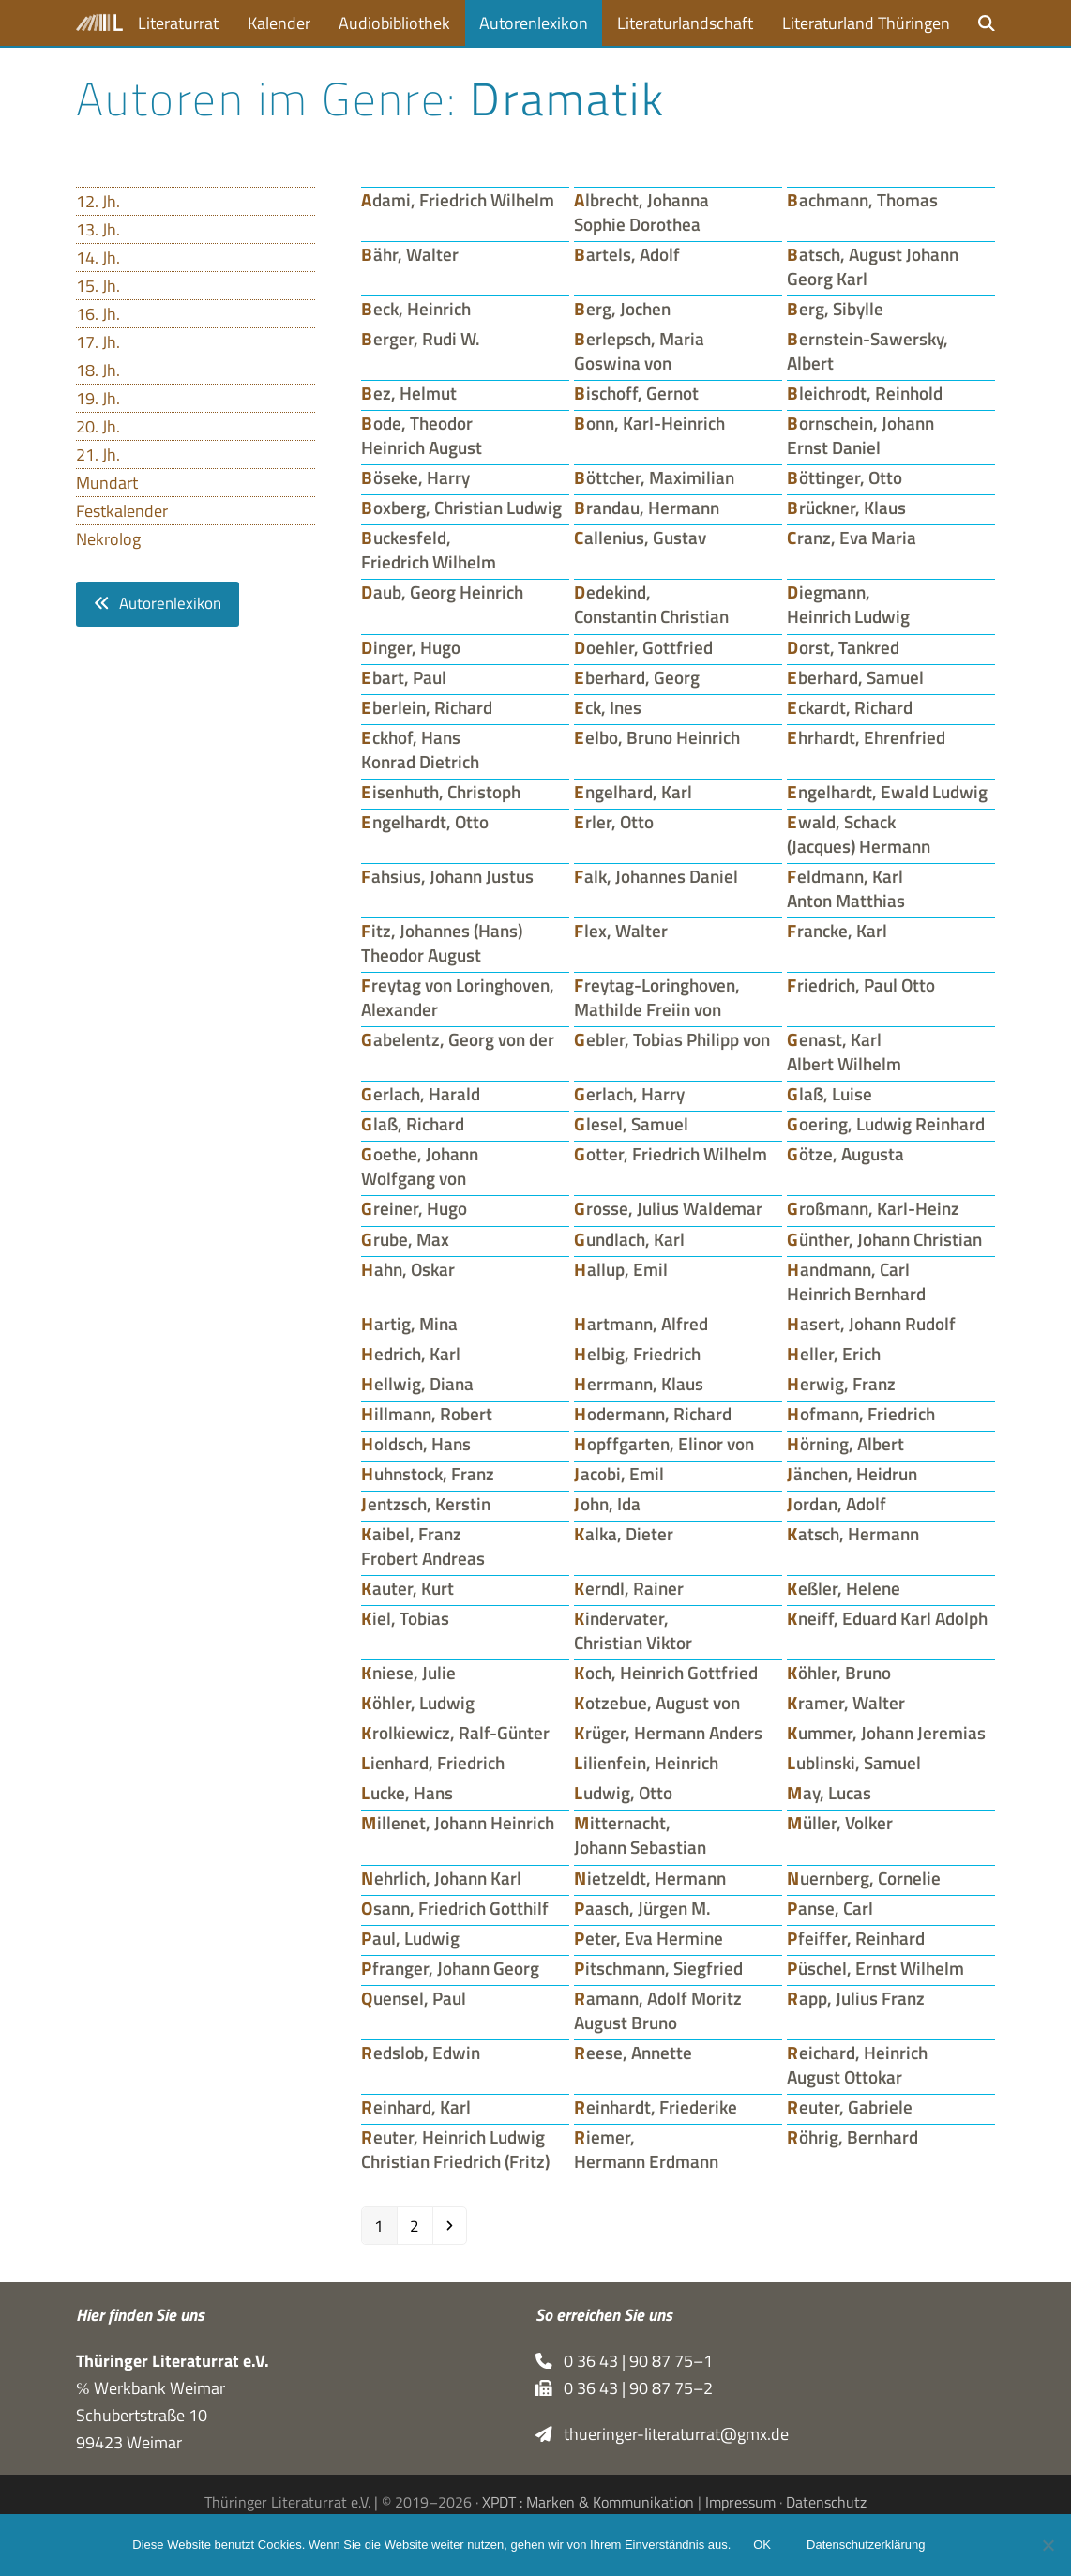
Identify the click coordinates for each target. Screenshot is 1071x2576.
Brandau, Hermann (646, 507)
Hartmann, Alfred (641, 1324)
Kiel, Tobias (405, 1618)
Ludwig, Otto (623, 1793)
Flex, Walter (621, 930)
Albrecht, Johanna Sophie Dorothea (641, 212)
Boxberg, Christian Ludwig (461, 507)
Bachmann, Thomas (862, 200)
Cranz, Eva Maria (851, 537)
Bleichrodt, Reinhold (865, 393)
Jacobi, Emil (619, 1474)
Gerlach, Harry (629, 1094)
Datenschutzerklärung (866, 2545)
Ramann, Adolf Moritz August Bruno (658, 2010)
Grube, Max (405, 1239)
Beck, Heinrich (416, 308)
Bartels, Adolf (627, 254)
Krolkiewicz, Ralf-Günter (455, 1733)
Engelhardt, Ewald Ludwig (887, 792)
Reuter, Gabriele (850, 2107)
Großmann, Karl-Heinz (873, 1208)
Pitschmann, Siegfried (658, 1968)
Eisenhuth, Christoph (440, 792)
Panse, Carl (830, 1908)
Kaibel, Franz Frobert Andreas (423, 1546)
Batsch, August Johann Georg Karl (872, 266)
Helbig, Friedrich (637, 1354)
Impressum (740, 2503)
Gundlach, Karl (629, 1239)
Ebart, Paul (403, 677)
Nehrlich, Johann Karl (441, 1878)
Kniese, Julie (408, 1672)
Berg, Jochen (622, 308)
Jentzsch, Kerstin (425, 1504)
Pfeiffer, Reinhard (856, 1938)
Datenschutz (826, 2503)
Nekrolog (108, 539)
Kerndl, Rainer (629, 1588)
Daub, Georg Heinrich (442, 592)
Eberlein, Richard (426, 707)
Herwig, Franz (841, 1384)
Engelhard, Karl (633, 792)
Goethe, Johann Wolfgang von (419, 1166)
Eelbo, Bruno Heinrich (657, 737)
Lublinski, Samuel (854, 1763)
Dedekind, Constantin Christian (651, 604)
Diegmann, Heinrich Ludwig (848, 604)
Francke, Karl (837, 930)
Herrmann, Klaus (638, 1384)
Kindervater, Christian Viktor (633, 1630)
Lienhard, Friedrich (433, 1763)
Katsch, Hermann (853, 1534)
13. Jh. (98, 229)
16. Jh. (98, 313)
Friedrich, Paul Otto (861, 985)
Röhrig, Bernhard (852, 2137)
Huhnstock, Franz (427, 1474)
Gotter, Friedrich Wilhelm (670, 1154)
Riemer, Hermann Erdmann (646, 2149)
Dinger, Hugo (410, 647)
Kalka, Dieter (623, 1534)
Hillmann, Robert (426, 1414)
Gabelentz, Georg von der (457, 1039)
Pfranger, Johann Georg (450, 1968)
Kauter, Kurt (407, 1588)
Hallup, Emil (621, 1269)
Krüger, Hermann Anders (668, 1733)
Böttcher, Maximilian (654, 477)
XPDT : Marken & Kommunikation (588, 2503)
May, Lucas (829, 1793)
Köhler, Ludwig (418, 1703)
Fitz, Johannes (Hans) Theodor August (441, 942)
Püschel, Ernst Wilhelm (875, 1968)
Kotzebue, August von (657, 1703)
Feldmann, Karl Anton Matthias (846, 888)
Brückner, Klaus (846, 507)
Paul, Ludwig (410, 1938)
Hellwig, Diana (417, 1384)
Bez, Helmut (409, 393)
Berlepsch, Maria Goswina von (639, 351)
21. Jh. (98, 454)
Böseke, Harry (415, 477)
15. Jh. (98, 285)
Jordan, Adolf (836, 1504)
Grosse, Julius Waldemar (668, 1208)
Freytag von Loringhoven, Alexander (457, 997)
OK (762, 2545)
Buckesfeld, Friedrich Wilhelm (428, 549)
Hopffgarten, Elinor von (664, 1444)
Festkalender (122, 510)
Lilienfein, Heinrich (646, 1763)
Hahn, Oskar (408, 1269)
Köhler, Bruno (839, 1672)
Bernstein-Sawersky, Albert (867, 351)
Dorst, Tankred (843, 647)
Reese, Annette (633, 2052)
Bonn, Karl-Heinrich (649, 423)
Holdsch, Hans (416, 1444)
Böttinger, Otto (844, 477)
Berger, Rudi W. (420, 339)
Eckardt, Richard (850, 707)
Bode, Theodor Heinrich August (421, 435)
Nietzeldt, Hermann (650, 1878)
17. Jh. (98, 342)
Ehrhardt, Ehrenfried (866, 737)
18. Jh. (98, 370)
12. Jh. (98, 201)
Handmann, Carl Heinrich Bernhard (856, 1281)
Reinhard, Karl (416, 2107)
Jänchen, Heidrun (852, 1474)
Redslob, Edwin (420, 2052)
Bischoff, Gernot (636, 393)
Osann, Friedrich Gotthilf (455, 1908)
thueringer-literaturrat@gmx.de (662, 2434)
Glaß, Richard (412, 1124)
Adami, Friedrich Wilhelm (457, 200)
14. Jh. (98, 257)
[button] (986, 23)
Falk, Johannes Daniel (656, 876)
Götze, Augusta (845, 1154)
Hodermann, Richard (653, 1414)
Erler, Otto (614, 822)
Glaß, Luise (829, 1094)
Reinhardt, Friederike (655, 2107)
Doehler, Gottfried (643, 647)
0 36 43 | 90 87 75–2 (624, 2388)
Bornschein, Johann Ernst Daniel (860, 435)
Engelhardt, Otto (425, 822)
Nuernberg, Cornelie (864, 1878)
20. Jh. (98, 426)
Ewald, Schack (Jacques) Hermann (858, 834)
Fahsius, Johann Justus (447, 876)
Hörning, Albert (845, 1444)
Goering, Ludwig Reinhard (886, 1124)
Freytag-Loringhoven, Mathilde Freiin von (657, 997)
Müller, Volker (840, 1823)
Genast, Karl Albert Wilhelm (844, 1051)
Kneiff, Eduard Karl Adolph (887, 1618)
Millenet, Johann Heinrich (457, 1823)
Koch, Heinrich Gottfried (666, 1672)
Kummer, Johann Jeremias (886, 1733)
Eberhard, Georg (637, 677)
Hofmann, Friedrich (861, 1414)
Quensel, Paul (413, 1998)
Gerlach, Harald (420, 1094)
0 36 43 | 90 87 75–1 (624, 2360)
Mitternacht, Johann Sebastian (640, 1835)
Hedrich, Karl (410, 1354)
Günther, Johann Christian (884, 1239)
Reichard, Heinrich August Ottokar (857, 2064)
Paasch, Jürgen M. (642, 1908)
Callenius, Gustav (640, 537)
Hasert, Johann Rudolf (871, 1324)
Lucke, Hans (407, 1793)
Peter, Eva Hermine (648, 1938)
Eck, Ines (607, 707)
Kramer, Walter (846, 1703)
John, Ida (607, 1504)
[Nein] (1047, 2545)
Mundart (107, 482)
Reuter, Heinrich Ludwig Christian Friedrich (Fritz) (455, 2149)
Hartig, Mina (409, 1324)
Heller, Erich (834, 1354)
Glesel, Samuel (631, 1124)
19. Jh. (98, 398)
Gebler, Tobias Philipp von (672, 1039)
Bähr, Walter (410, 254)
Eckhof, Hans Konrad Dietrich (420, 749)
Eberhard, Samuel (855, 677)
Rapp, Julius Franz (856, 1998)
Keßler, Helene (843, 1588)
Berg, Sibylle (835, 308)
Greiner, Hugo (414, 1208)
